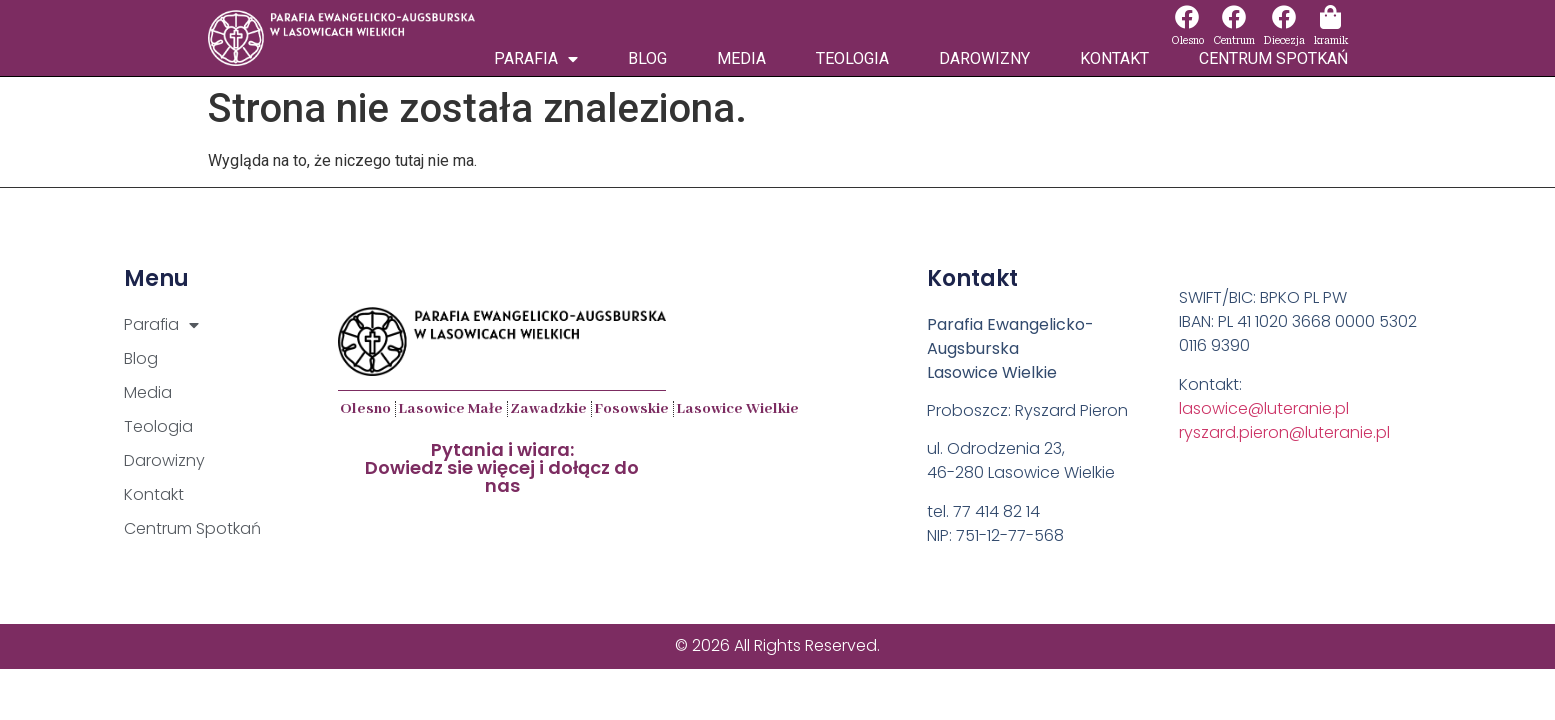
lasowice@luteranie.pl (1264, 408)
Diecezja (1284, 40)
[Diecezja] (1284, 17)
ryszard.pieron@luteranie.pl (1284, 432)
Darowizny (984, 58)
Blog (647, 58)
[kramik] (1331, 17)
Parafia (536, 59)
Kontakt (1114, 58)
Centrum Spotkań (1273, 58)
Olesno (1187, 40)
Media (741, 58)
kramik (1331, 40)
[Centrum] (1234, 17)
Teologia (852, 58)
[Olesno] (1187, 17)
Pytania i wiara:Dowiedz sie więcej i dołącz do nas (502, 467)
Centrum (1234, 40)
